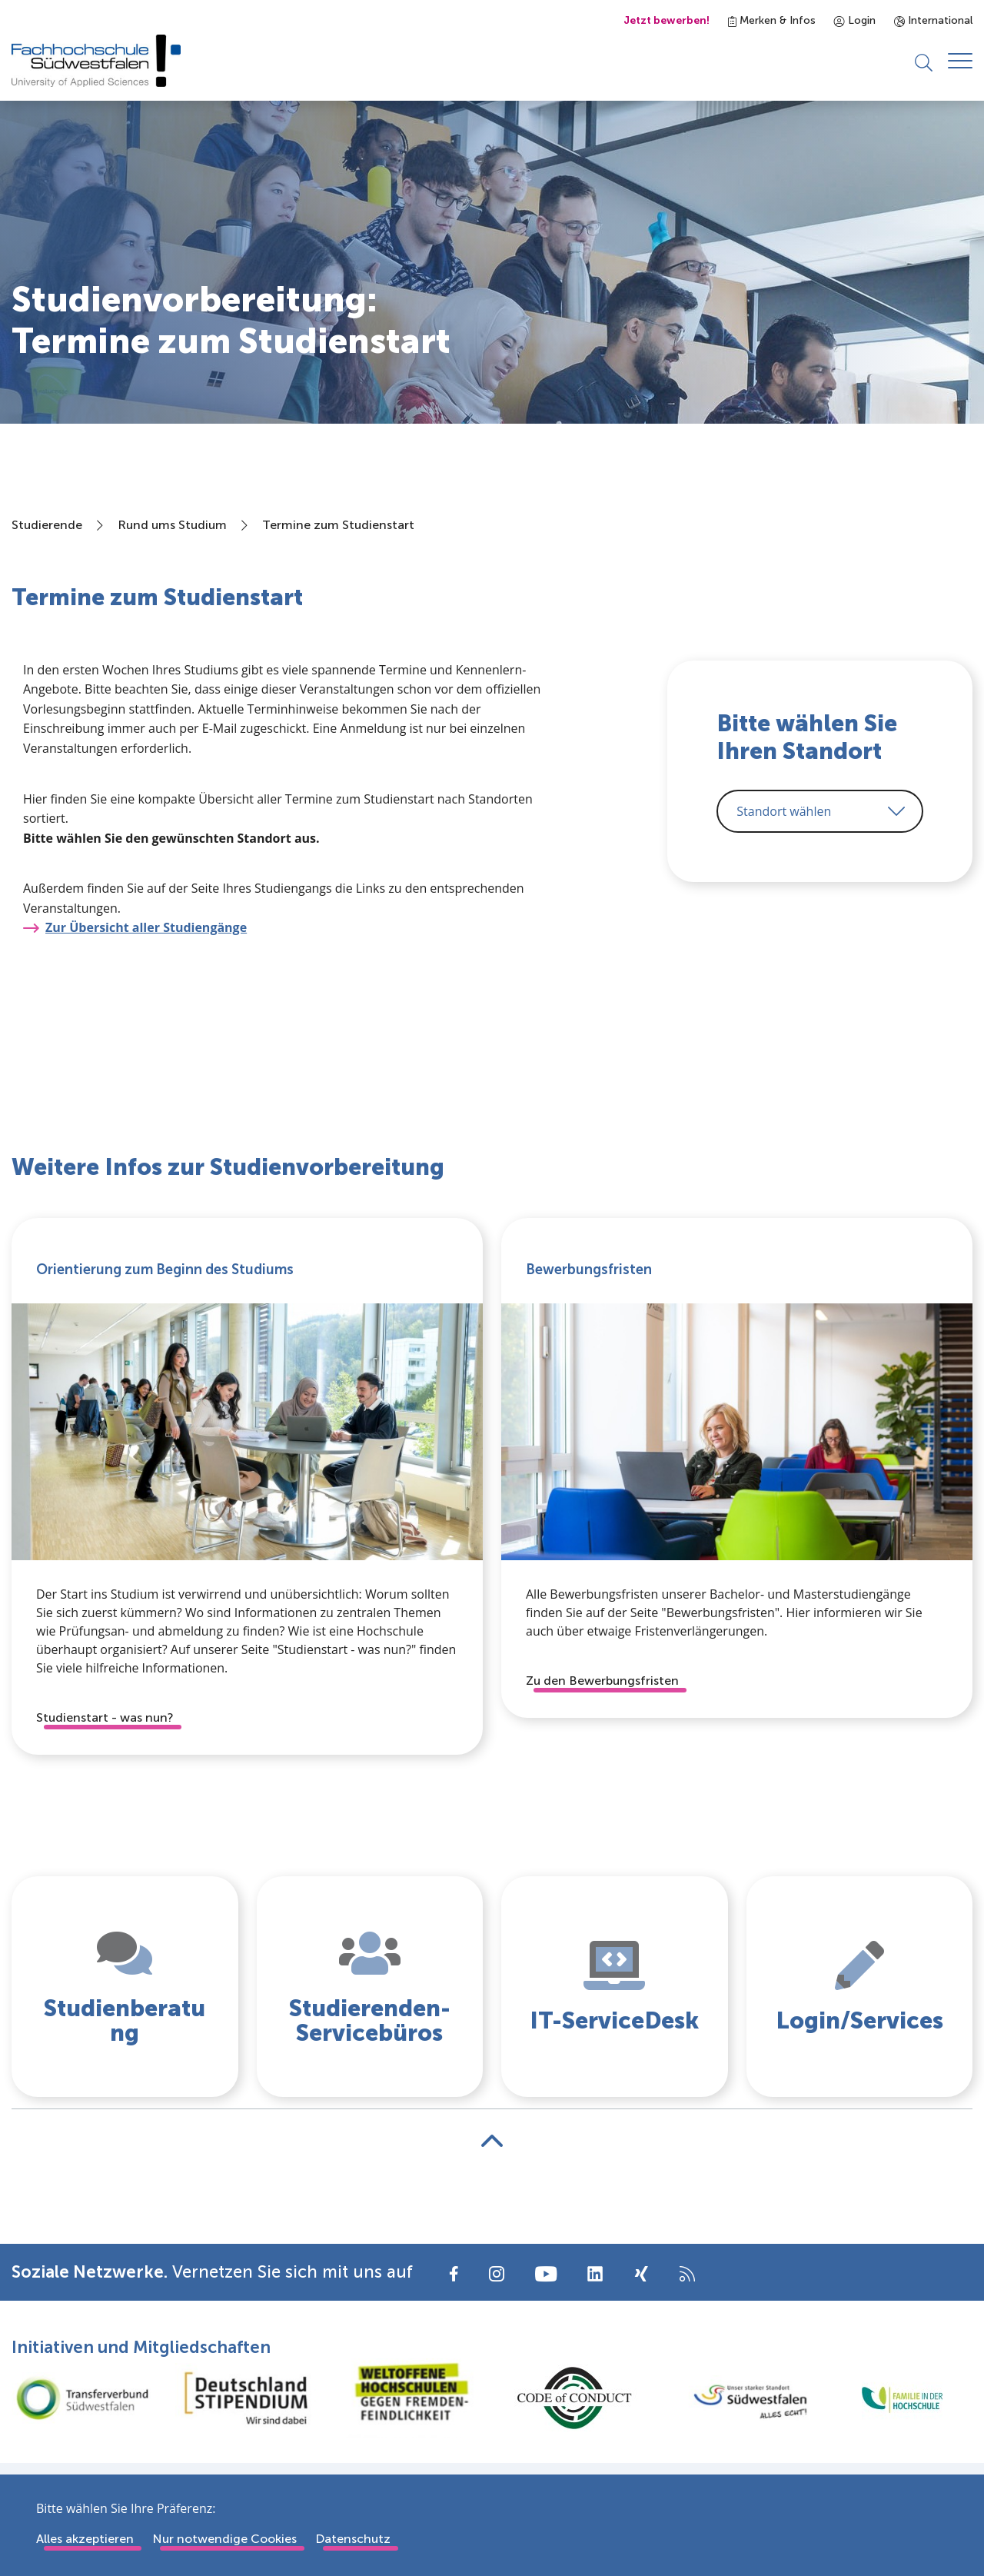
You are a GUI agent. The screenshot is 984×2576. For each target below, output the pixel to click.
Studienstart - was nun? (105, 1718)
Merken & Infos (772, 20)
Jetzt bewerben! (666, 20)
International (933, 20)
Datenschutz (353, 2538)
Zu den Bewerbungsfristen (602, 1681)
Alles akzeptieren (85, 2538)
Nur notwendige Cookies (224, 2538)
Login (855, 20)
